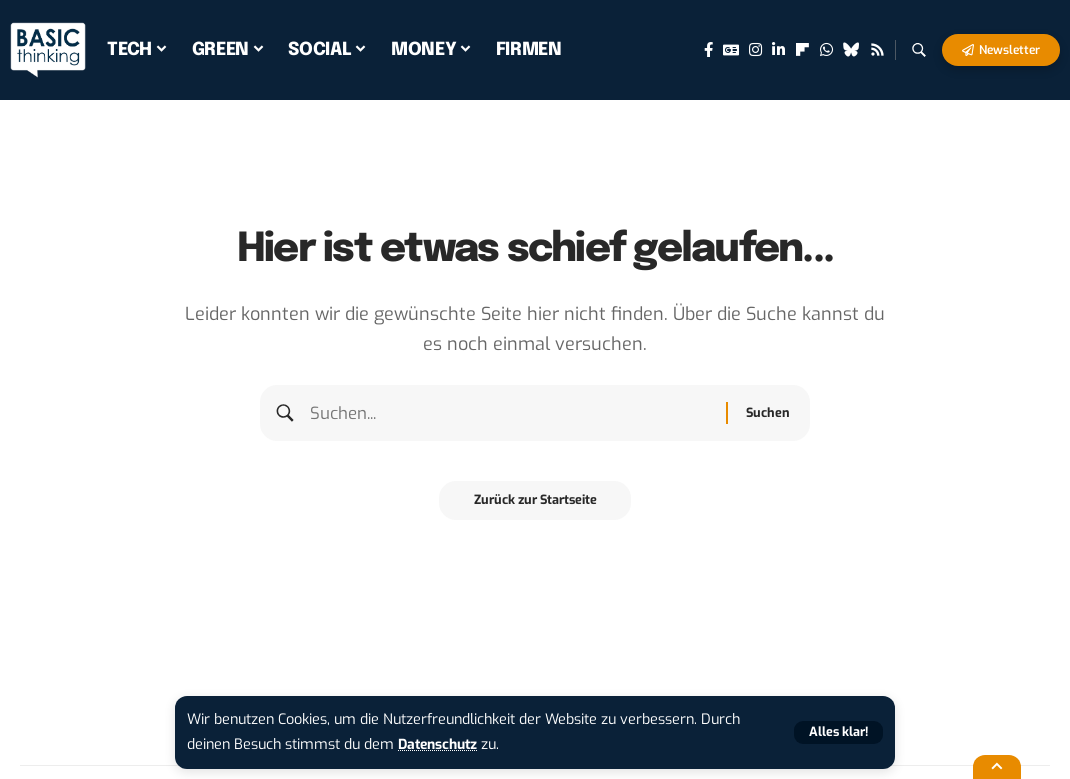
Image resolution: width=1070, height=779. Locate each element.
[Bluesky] (851, 50)
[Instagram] (755, 50)
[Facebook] (708, 50)
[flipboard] (802, 50)
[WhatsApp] (826, 50)
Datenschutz (441, 744)
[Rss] (877, 50)
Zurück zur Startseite (535, 507)
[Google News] (731, 50)
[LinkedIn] (778, 50)
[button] (837, 732)
